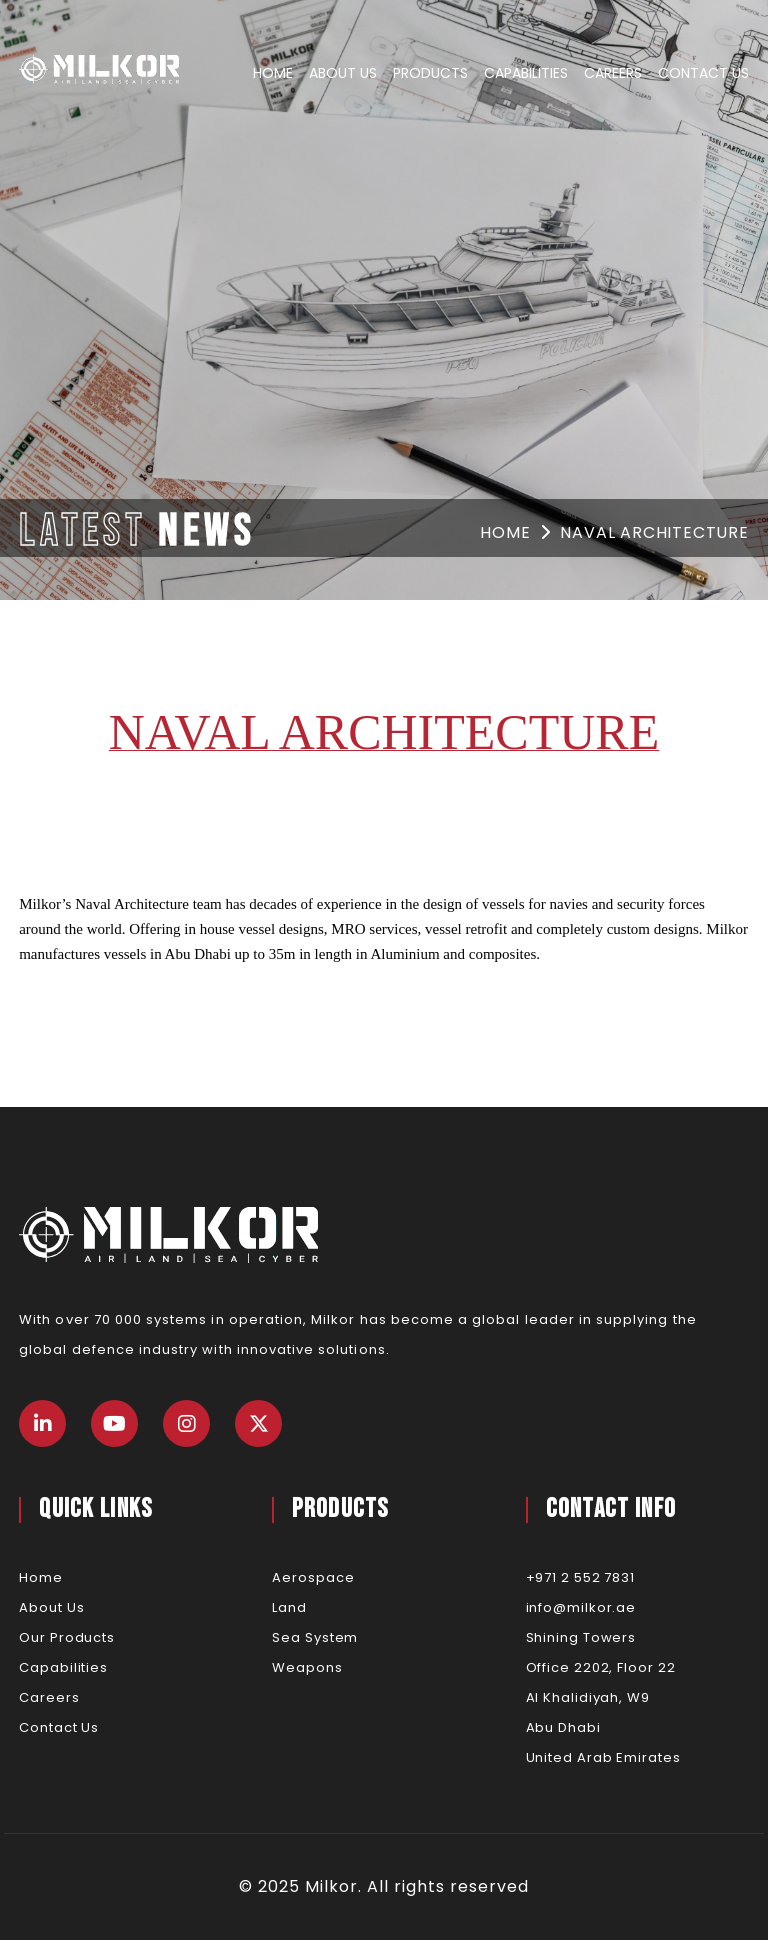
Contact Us (703, 73)
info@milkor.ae (581, 1607)
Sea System (315, 1637)
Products (430, 73)
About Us (343, 73)
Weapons (307, 1667)
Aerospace (313, 1577)
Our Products (67, 1637)
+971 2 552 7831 (581, 1577)
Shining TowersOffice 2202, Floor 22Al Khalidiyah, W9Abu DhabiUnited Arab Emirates (603, 1697)
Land (289, 1607)
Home (273, 73)
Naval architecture (654, 532)
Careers (613, 73)
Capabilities (526, 73)
